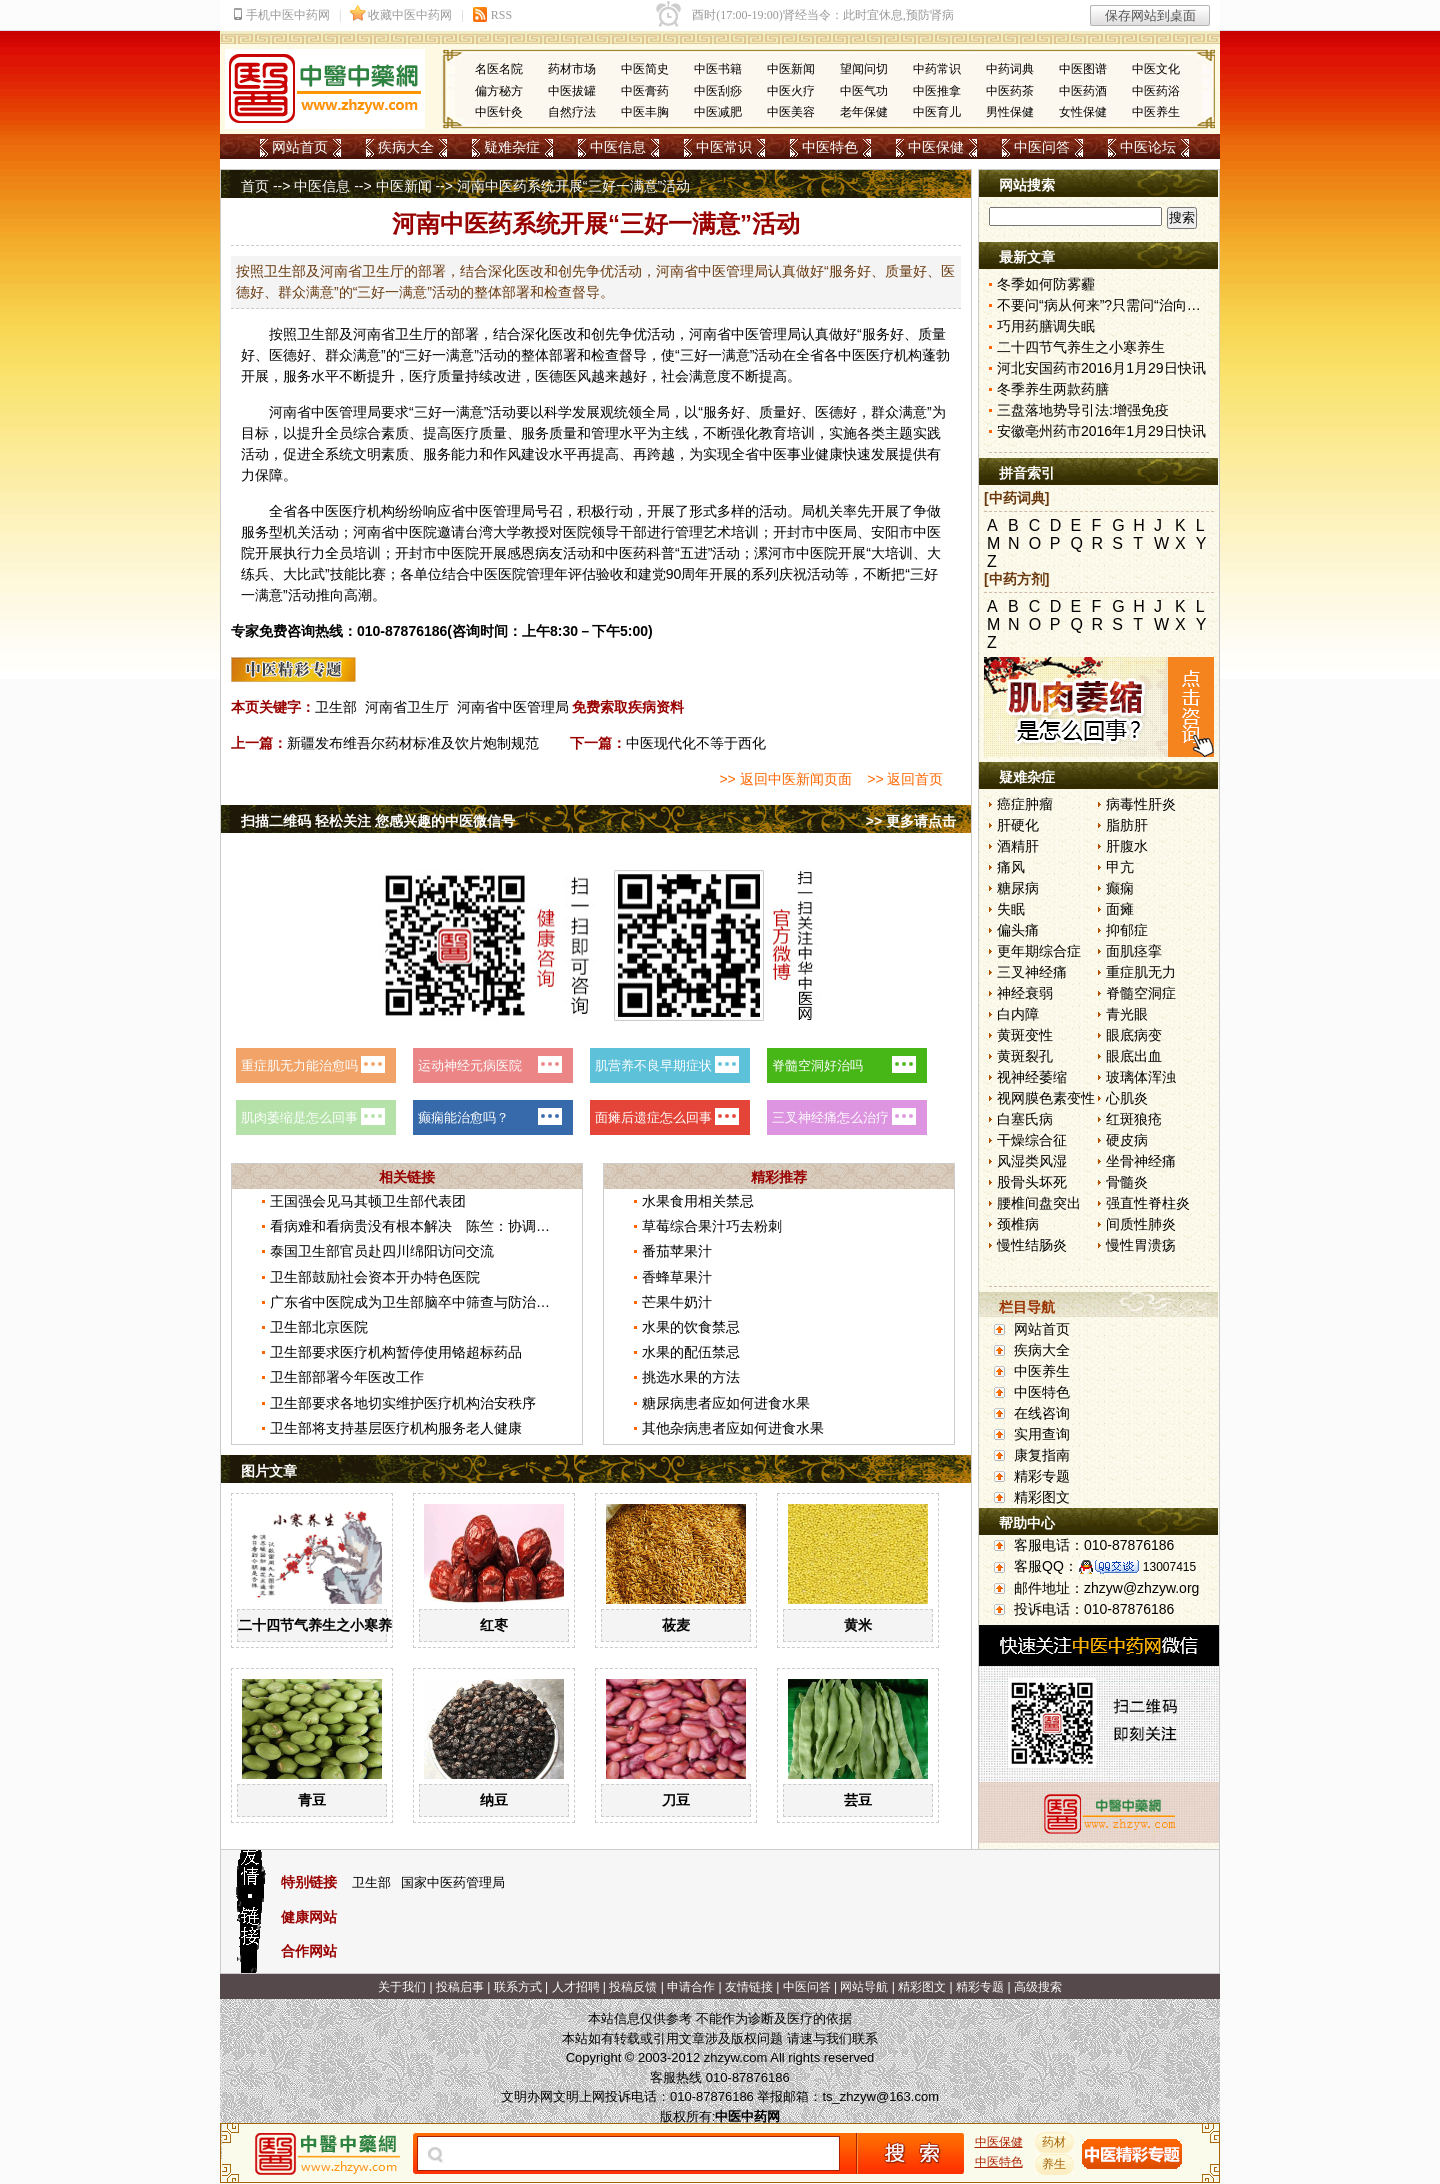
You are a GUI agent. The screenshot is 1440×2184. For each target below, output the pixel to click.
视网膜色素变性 (1046, 1098)
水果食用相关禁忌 (698, 1201)
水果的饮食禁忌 (691, 1327)
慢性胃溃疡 (1141, 1245)
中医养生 (1156, 112)
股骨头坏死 (1032, 1182)
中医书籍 (718, 69)
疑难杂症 (512, 147)
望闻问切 (864, 69)
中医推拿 (937, 91)
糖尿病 (1018, 888)
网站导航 (864, 1987)
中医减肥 (718, 112)
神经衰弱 (1025, 993)
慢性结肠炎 (1032, 1245)
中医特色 (830, 147)
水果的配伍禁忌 (691, 1352)
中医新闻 (791, 69)
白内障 (1018, 1014)
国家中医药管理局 (453, 1882)
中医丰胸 (645, 112)
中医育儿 (937, 112)
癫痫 (1120, 888)
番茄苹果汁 (677, 1251)
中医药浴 (1156, 91)
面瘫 (1120, 909)
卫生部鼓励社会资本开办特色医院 (375, 1277)
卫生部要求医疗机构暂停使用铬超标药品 (396, 1352)
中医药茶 (1010, 91)
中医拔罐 (572, 91)
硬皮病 (1127, 1140)
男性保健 (1010, 112)
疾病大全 (406, 147)
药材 (1055, 2142)
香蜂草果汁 (677, 1277)
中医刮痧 (718, 91)
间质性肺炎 (1141, 1224)
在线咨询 (1042, 1413)
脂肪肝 (1127, 825)
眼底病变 (1134, 1035)
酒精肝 (1018, 846)
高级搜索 (1038, 1987)
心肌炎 (1127, 1098)
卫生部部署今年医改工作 (347, 1377)
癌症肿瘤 (1025, 804)
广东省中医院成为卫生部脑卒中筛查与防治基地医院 (431, 1302)
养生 (1055, 2164)
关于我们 (402, 1987)
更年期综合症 (1039, 951)
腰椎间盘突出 (1039, 1203)
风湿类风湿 (1032, 1161)
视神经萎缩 (1032, 1077)
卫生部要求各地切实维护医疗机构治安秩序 (403, 1403)
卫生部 (336, 707)
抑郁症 (1127, 930)
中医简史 (645, 69)
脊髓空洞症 (1141, 993)
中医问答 (1042, 147)
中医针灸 (499, 112)
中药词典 (1010, 69)
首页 (255, 186)
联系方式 (518, 1987)
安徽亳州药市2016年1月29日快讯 (1101, 431)
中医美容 (791, 112)
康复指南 (1042, 1455)
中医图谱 (1083, 69)
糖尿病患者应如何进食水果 (726, 1403)
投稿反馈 (633, 1987)
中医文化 (1156, 69)
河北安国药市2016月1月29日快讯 (1101, 368)
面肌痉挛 (1134, 951)
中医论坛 (1148, 147)
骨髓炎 (1127, 1182)
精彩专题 (1042, 1476)
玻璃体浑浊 (1141, 1077)
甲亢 (1120, 867)
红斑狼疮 (1134, 1119)
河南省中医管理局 (513, 707)
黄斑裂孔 (1025, 1056)
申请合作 (691, 1987)
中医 (745, 334)
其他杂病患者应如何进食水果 (733, 1428)
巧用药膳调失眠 (1046, 326)
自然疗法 (572, 112)
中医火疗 (791, 91)
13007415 (1169, 1567)
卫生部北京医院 (319, 1327)
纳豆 (494, 1800)
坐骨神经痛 (1141, 1161)
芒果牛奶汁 (677, 1302)
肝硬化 (1018, 825)
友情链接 (749, 1987)
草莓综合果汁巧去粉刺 (712, 1226)
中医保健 (936, 147)
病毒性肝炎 (1141, 804)
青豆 (312, 1800)
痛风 (1011, 867)
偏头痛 (1018, 930)
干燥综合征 (1032, 1140)
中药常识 (937, 69)
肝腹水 (1127, 846)
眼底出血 (1134, 1056)
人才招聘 (576, 1987)
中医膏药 (645, 91)
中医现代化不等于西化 (696, 743)
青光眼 (1127, 1014)
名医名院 (499, 69)
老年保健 (864, 112)
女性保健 (1083, 112)
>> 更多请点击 (911, 821)
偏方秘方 (499, 91)
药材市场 (572, 69)
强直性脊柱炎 (1148, 1203)
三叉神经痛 (1032, 972)
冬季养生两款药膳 (1053, 389)
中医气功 (864, 91)
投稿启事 (460, 1987)
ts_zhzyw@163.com (880, 2096)
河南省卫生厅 (407, 707)
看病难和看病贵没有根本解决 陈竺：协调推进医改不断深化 (459, 1226)
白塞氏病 (1025, 1119)
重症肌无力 (1141, 972)
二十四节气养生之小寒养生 (322, 1625)
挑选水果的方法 (691, 1377)
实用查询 (1042, 1434)
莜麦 (676, 1625)
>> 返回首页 (905, 779)
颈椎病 (1018, 1224)
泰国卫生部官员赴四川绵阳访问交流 (382, 1251)
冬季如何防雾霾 (1046, 284)
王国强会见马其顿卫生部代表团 (368, 1201)
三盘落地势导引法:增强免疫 (1083, 410)
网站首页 (300, 147)
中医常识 (724, 147)
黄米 (858, 1625)
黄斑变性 (1025, 1035)
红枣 (494, 1625)
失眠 (1011, 909)
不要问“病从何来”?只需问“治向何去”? (1112, 305)
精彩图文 (1042, 1497)
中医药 (626, 553)
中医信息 (618, 147)
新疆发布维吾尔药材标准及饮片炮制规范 (413, 743)
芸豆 (858, 1800)
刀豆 (676, 1800)
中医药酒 (1083, 91)
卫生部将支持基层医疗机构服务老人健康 (396, 1428)
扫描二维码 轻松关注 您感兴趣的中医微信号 (378, 821)
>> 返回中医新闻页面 (785, 779)
